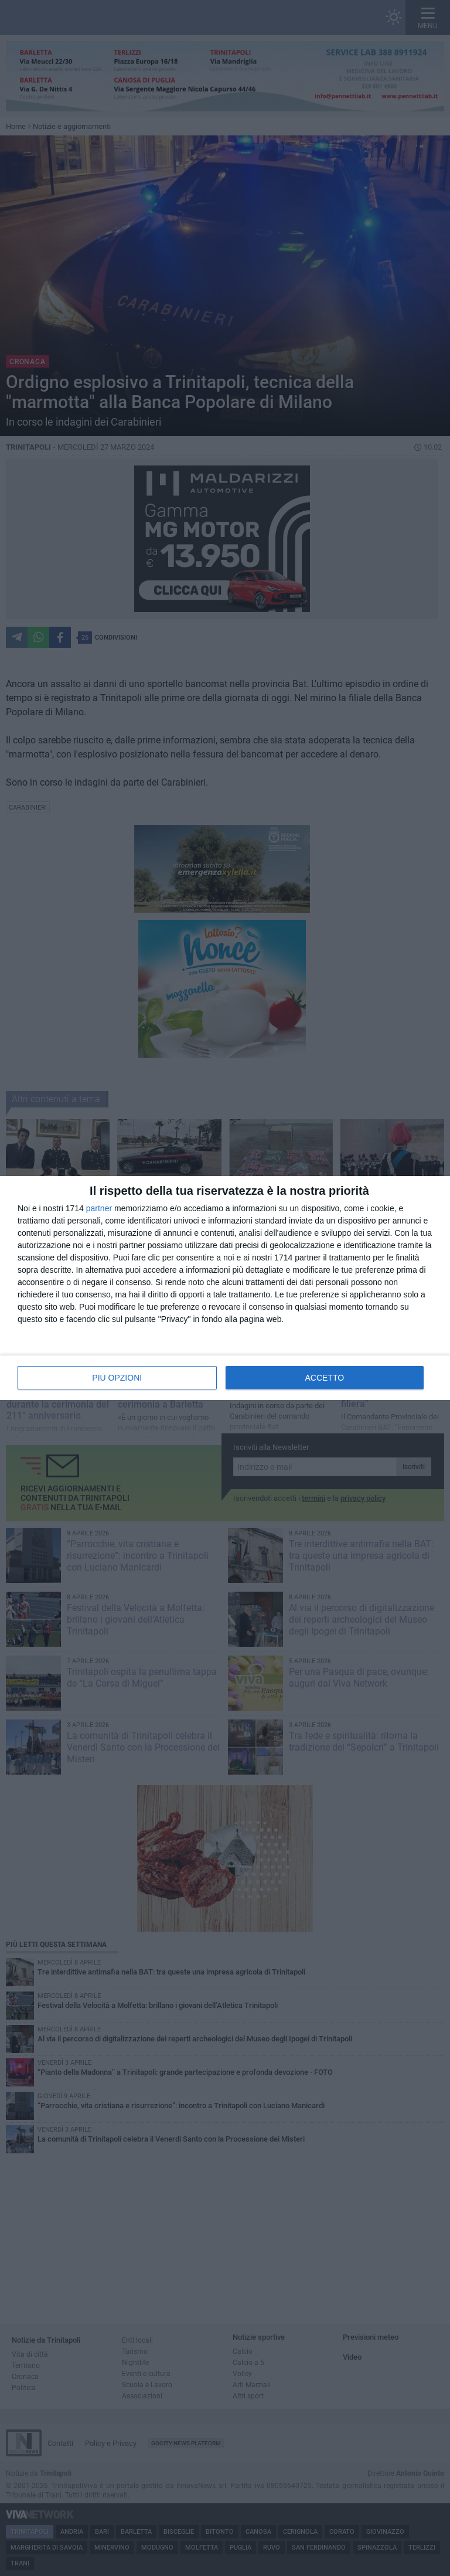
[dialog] (225, 1288)
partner (99, 1208)
